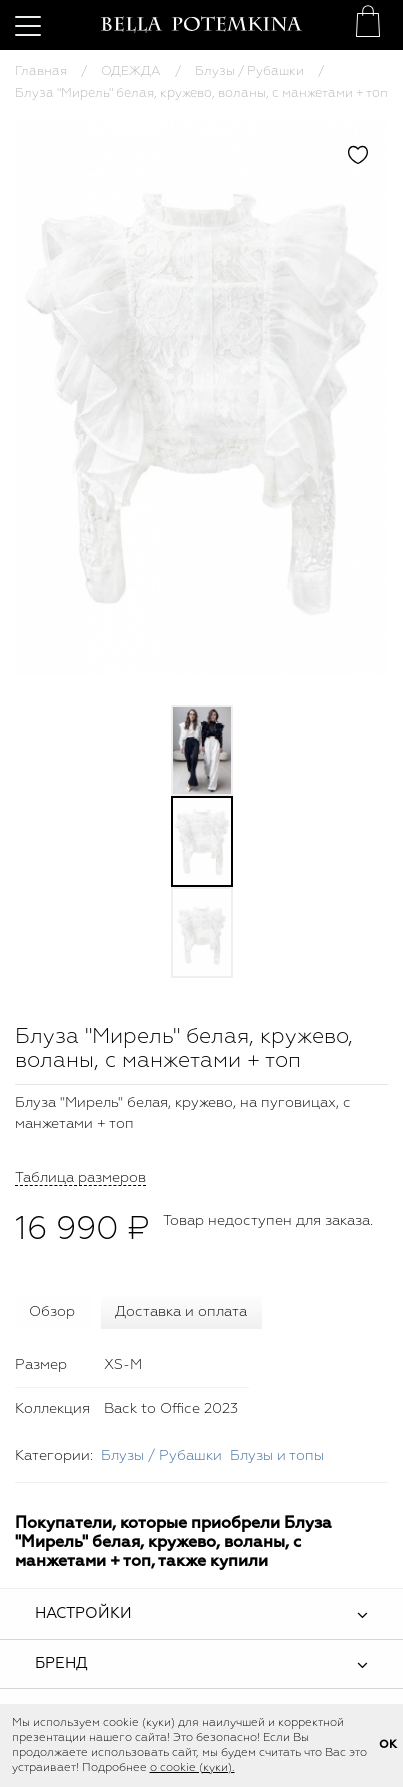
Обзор (52, 1312)
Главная (41, 71)
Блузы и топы (277, 1456)
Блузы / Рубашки (249, 71)
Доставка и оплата (181, 1312)
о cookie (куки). (192, 1768)
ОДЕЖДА (131, 71)
